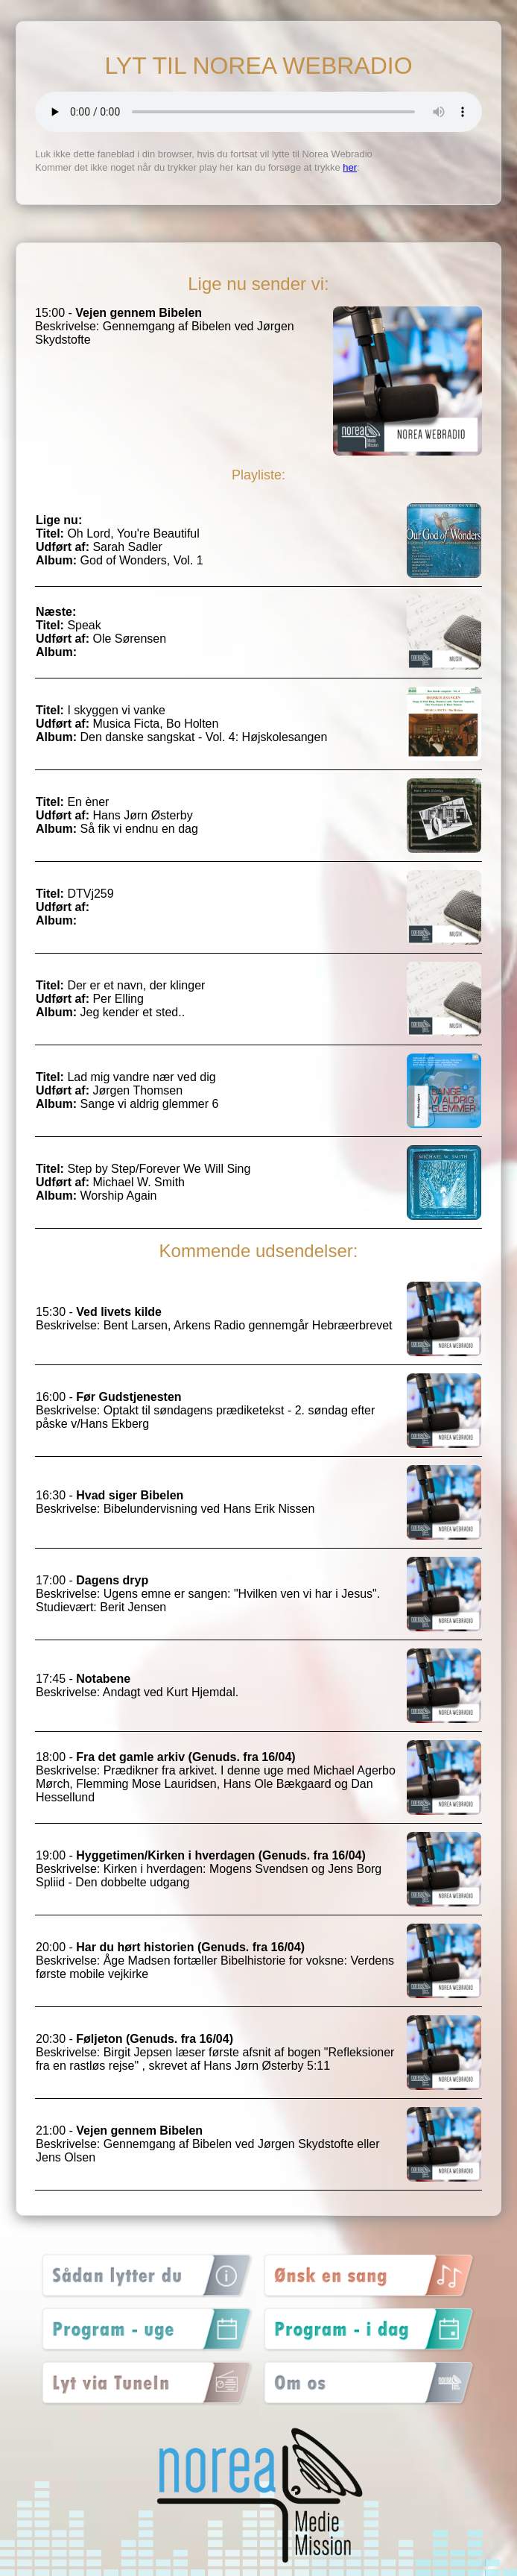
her (350, 167)
